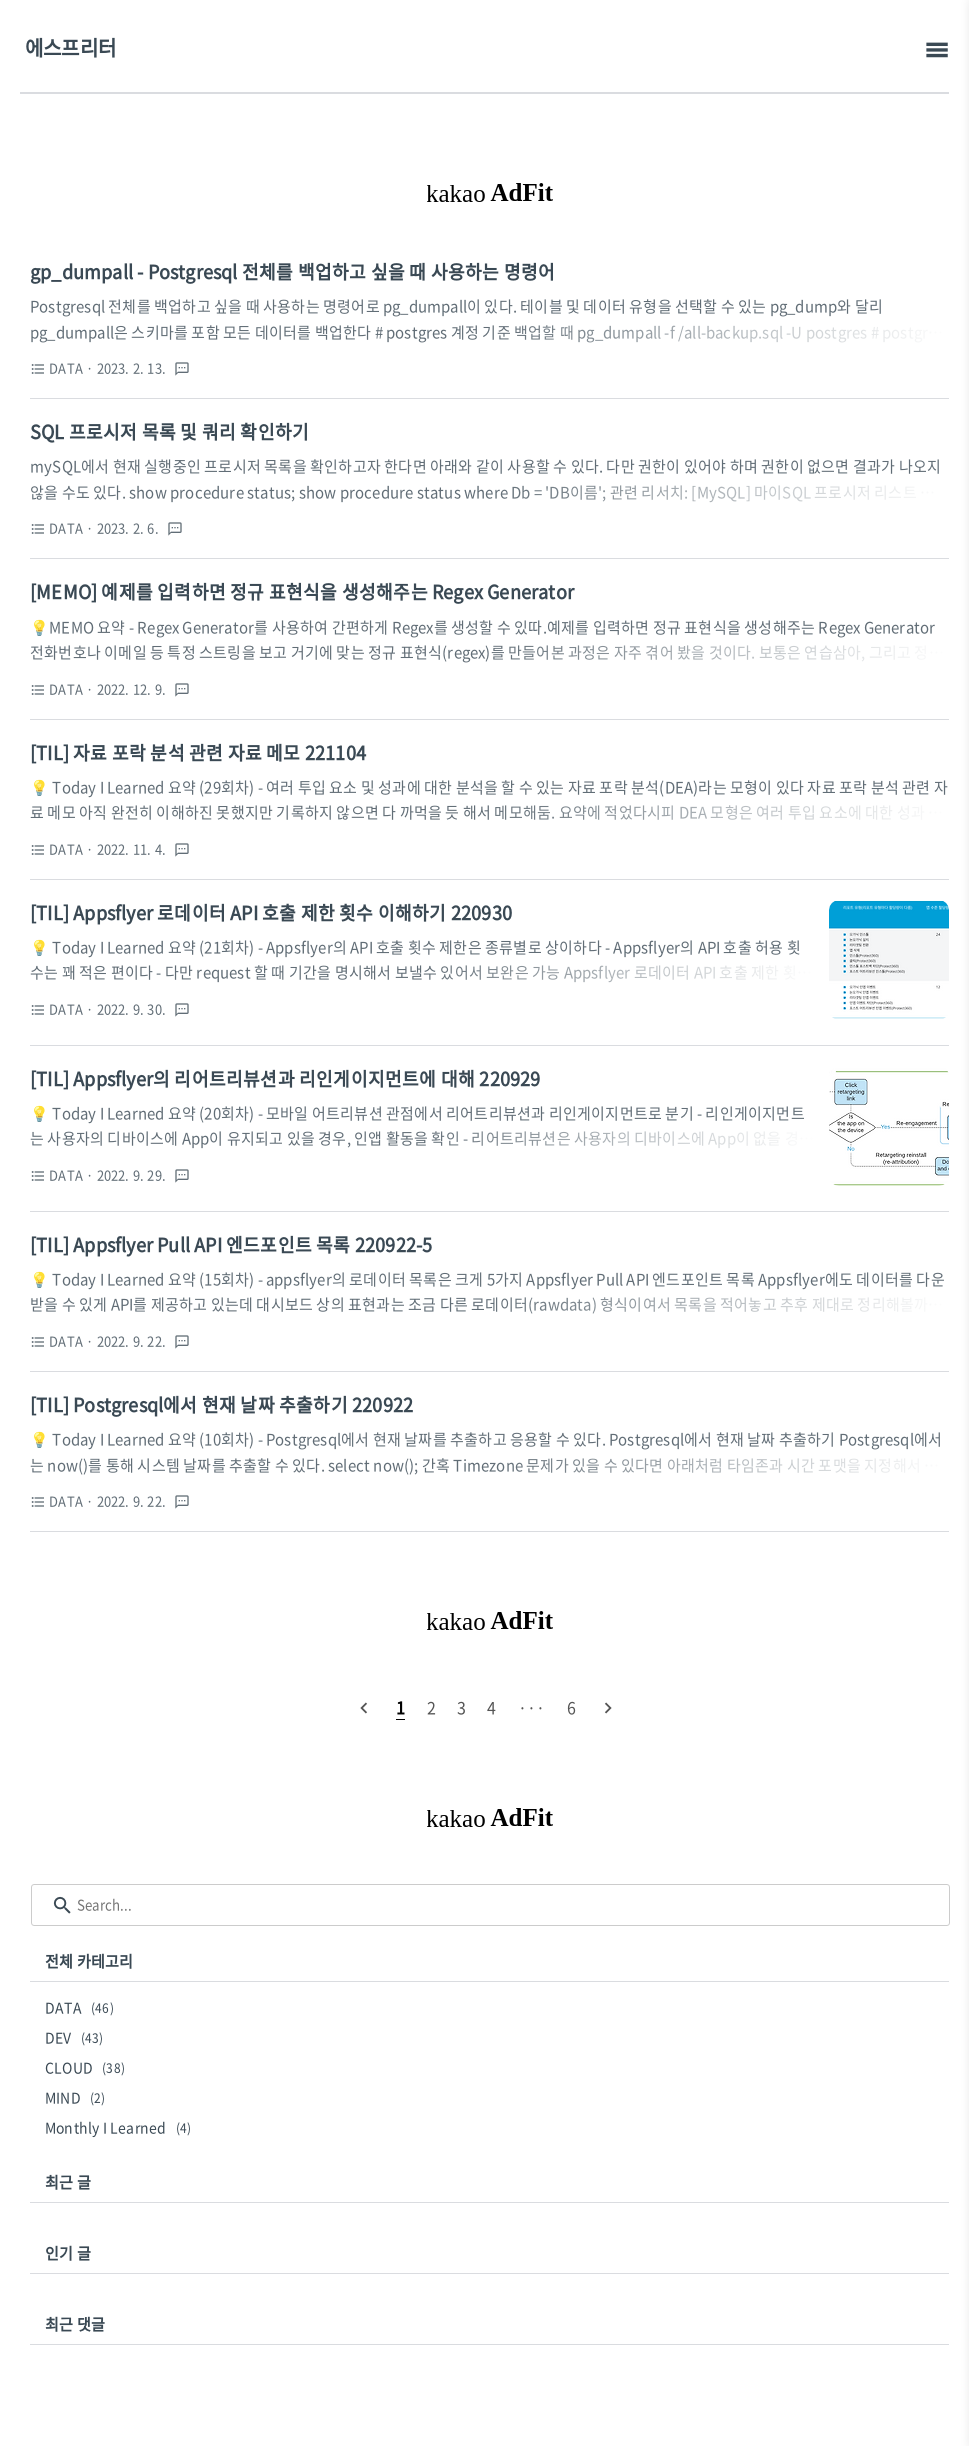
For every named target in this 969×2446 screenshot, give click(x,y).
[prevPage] (364, 1707)
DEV (77, 2037)
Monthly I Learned (121, 2127)
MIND (78, 2097)
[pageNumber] (400, 1707)
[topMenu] (936, 50)
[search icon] (62, 1905)
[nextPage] (608, 1707)
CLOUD (88, 2067)
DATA (82, 2007)
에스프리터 (70, 47)
